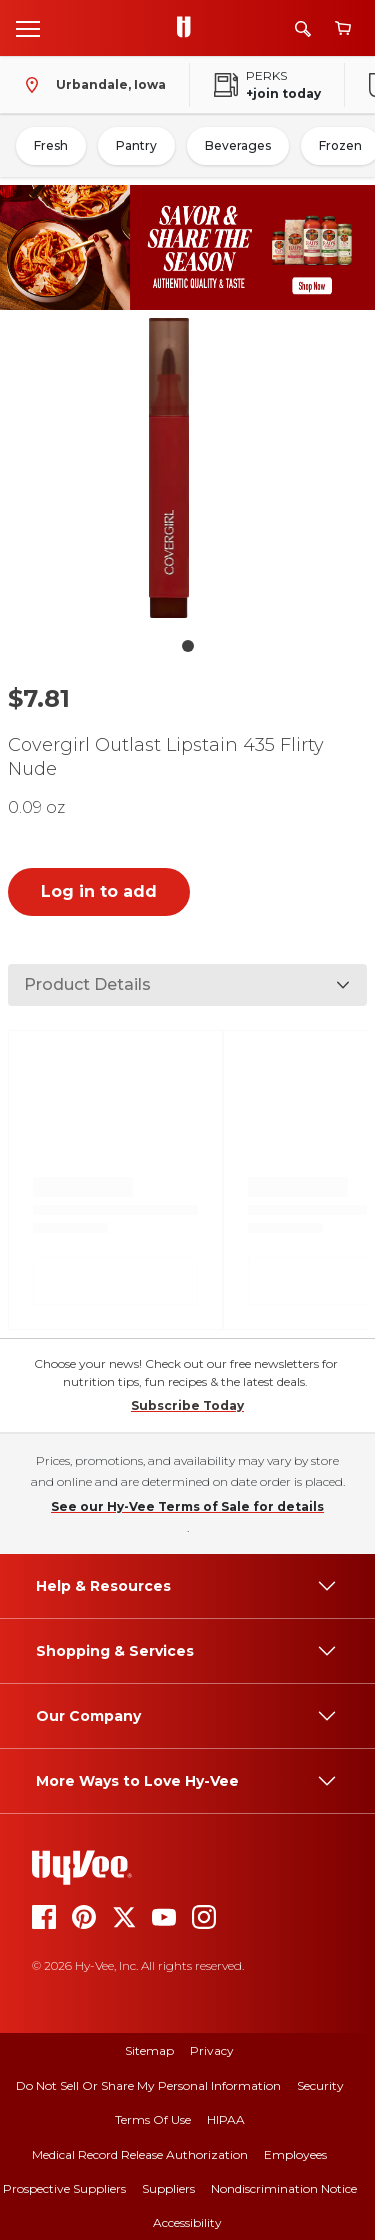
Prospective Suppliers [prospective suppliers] (64, 2188)
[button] (188, 472)
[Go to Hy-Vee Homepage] (189, 28)
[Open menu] (28, 28)
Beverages (238, 145)
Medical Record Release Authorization (140, 2154)
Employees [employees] (295, 2154)
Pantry (136, 145)
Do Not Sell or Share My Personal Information (148, 2085)
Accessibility (187, 2222)
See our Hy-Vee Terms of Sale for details (187, 1506)
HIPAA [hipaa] (226, 2119)
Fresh (51, 145)
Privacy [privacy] (212, 2050)
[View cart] (343, 28)
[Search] (303, 28)
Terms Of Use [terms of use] (153, 2119)
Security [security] (320, 2085)
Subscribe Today (187, 1405)
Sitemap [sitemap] (149, 2050)
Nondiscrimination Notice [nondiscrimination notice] (284, 2188)
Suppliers (168, 2188)
